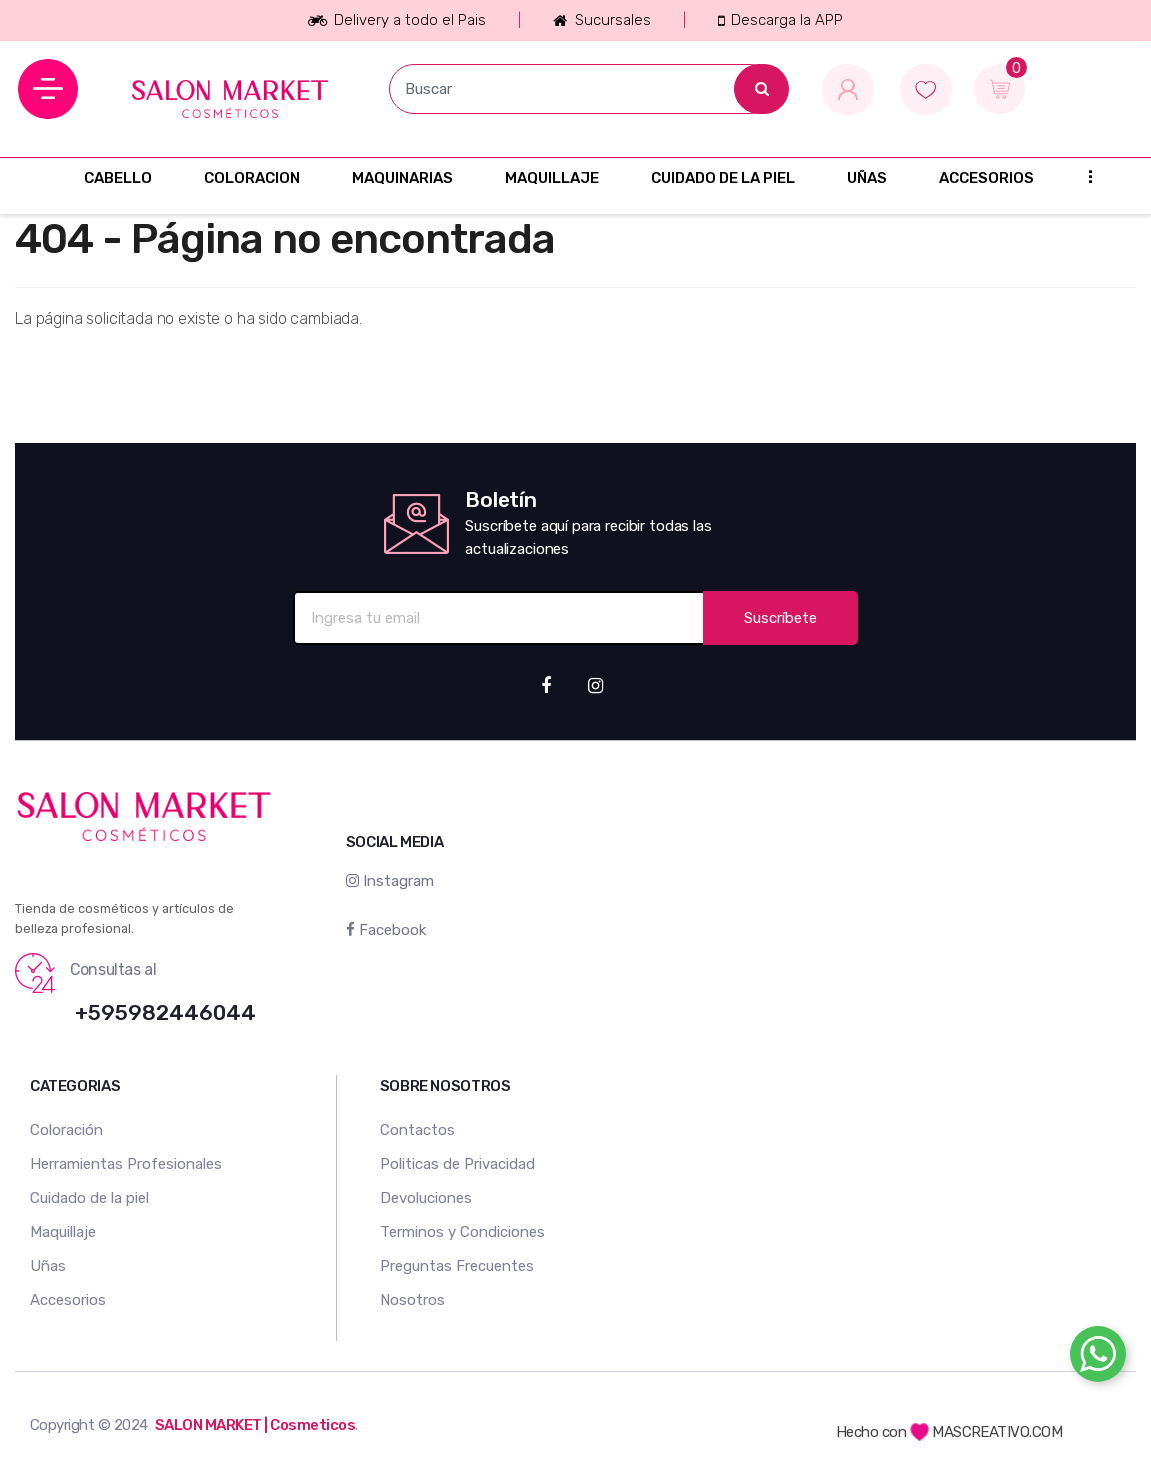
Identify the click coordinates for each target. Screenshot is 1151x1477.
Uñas (48, 1266)
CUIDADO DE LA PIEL (723, 178)
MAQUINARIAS (402, 178)
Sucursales (601, 20)
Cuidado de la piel (89, 1198)
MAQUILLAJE (552, 178)
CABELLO (118, 178)
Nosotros (412, 1300)
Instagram (390, 881)
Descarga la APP (780, 20)
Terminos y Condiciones (462, 1232)
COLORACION (252, 178)
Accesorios (68, 1300)
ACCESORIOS (986, 178)
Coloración (66, 1130)
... (1084, 175)
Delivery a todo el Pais (397, 20)
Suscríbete (780, 618)
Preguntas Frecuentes (457, 1266)
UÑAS (867, 178)
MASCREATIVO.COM (986, 1432)
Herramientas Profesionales (126, 1164)
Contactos (417, 1130)
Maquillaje (63, 1232)
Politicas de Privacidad (457, 1164)
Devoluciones (426, 1198)
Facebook (386, 930)
